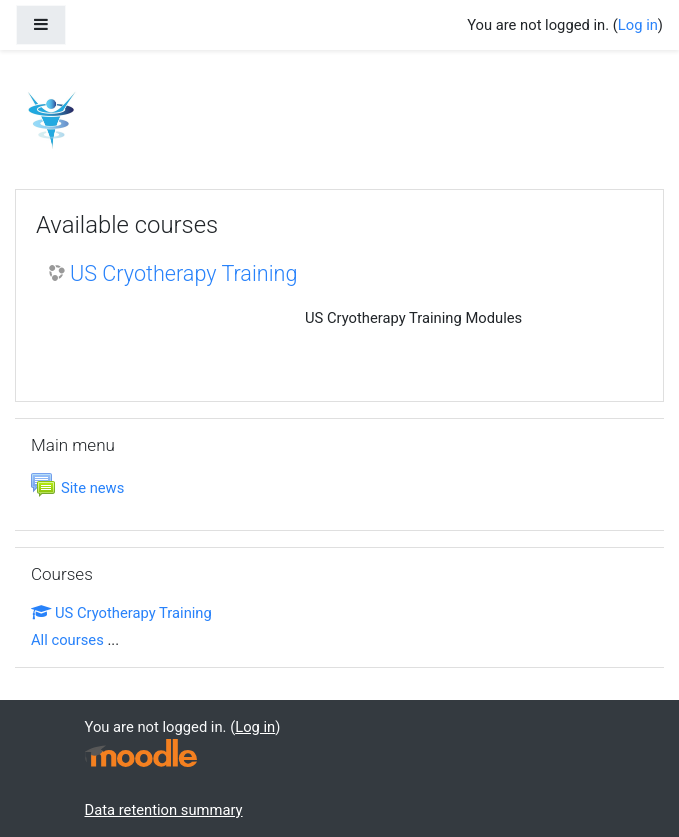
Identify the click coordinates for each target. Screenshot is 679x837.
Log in (638, 25)
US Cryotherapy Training (183, 273)
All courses (67, 640)
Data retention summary (164, 810)
